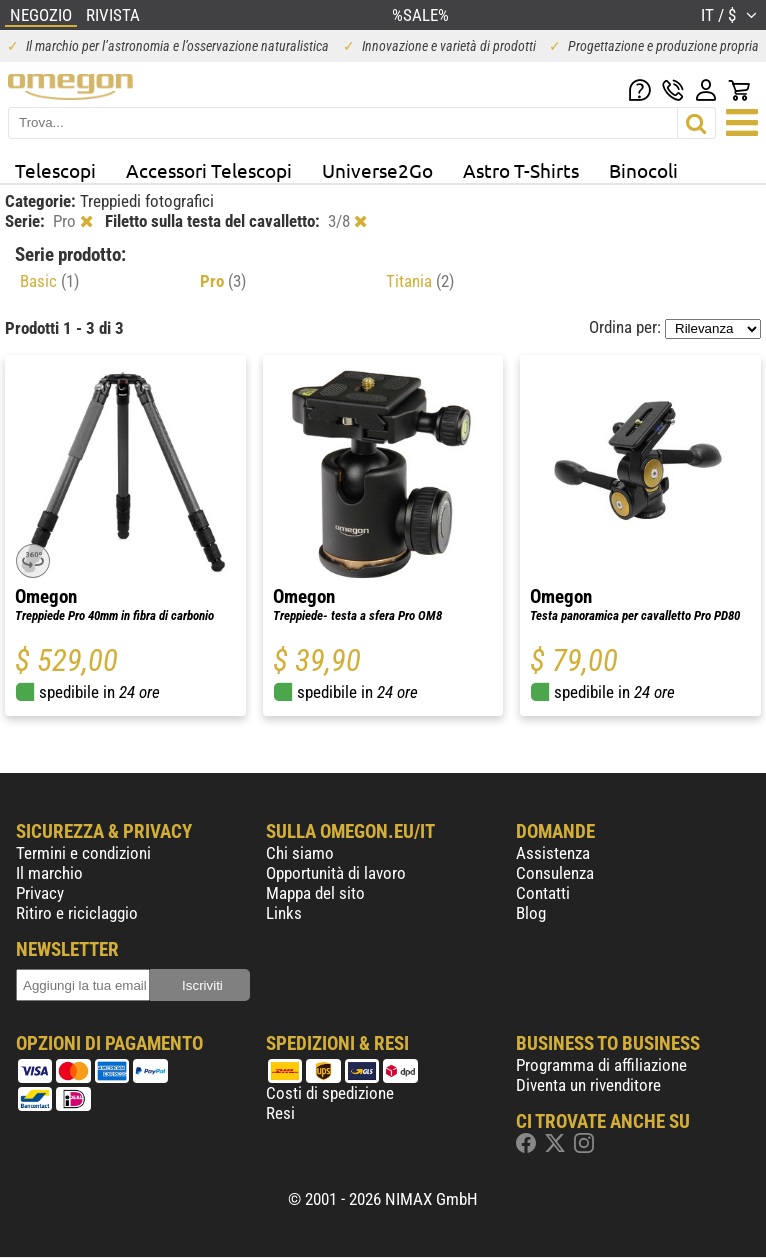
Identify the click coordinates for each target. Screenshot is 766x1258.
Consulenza (555, 873)
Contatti (543, 893)
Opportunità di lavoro (336, 873)
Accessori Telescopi (209, 170)
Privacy (40, 893)
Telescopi (55, 170)
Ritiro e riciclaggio (77, 913)
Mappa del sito (315, 893)
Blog (531, 913)
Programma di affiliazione (601, 1065)
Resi (280, 1113)
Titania (420, 281)
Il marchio (49, 873)
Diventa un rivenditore (588, 1085)
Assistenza (553, 853)
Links (284, 913)
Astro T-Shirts (521, 170)
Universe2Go (377, 170)
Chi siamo (300, 853)
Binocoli (643, 170)
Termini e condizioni (83, 853)
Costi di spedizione (330, 1093)
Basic (49, 281)
